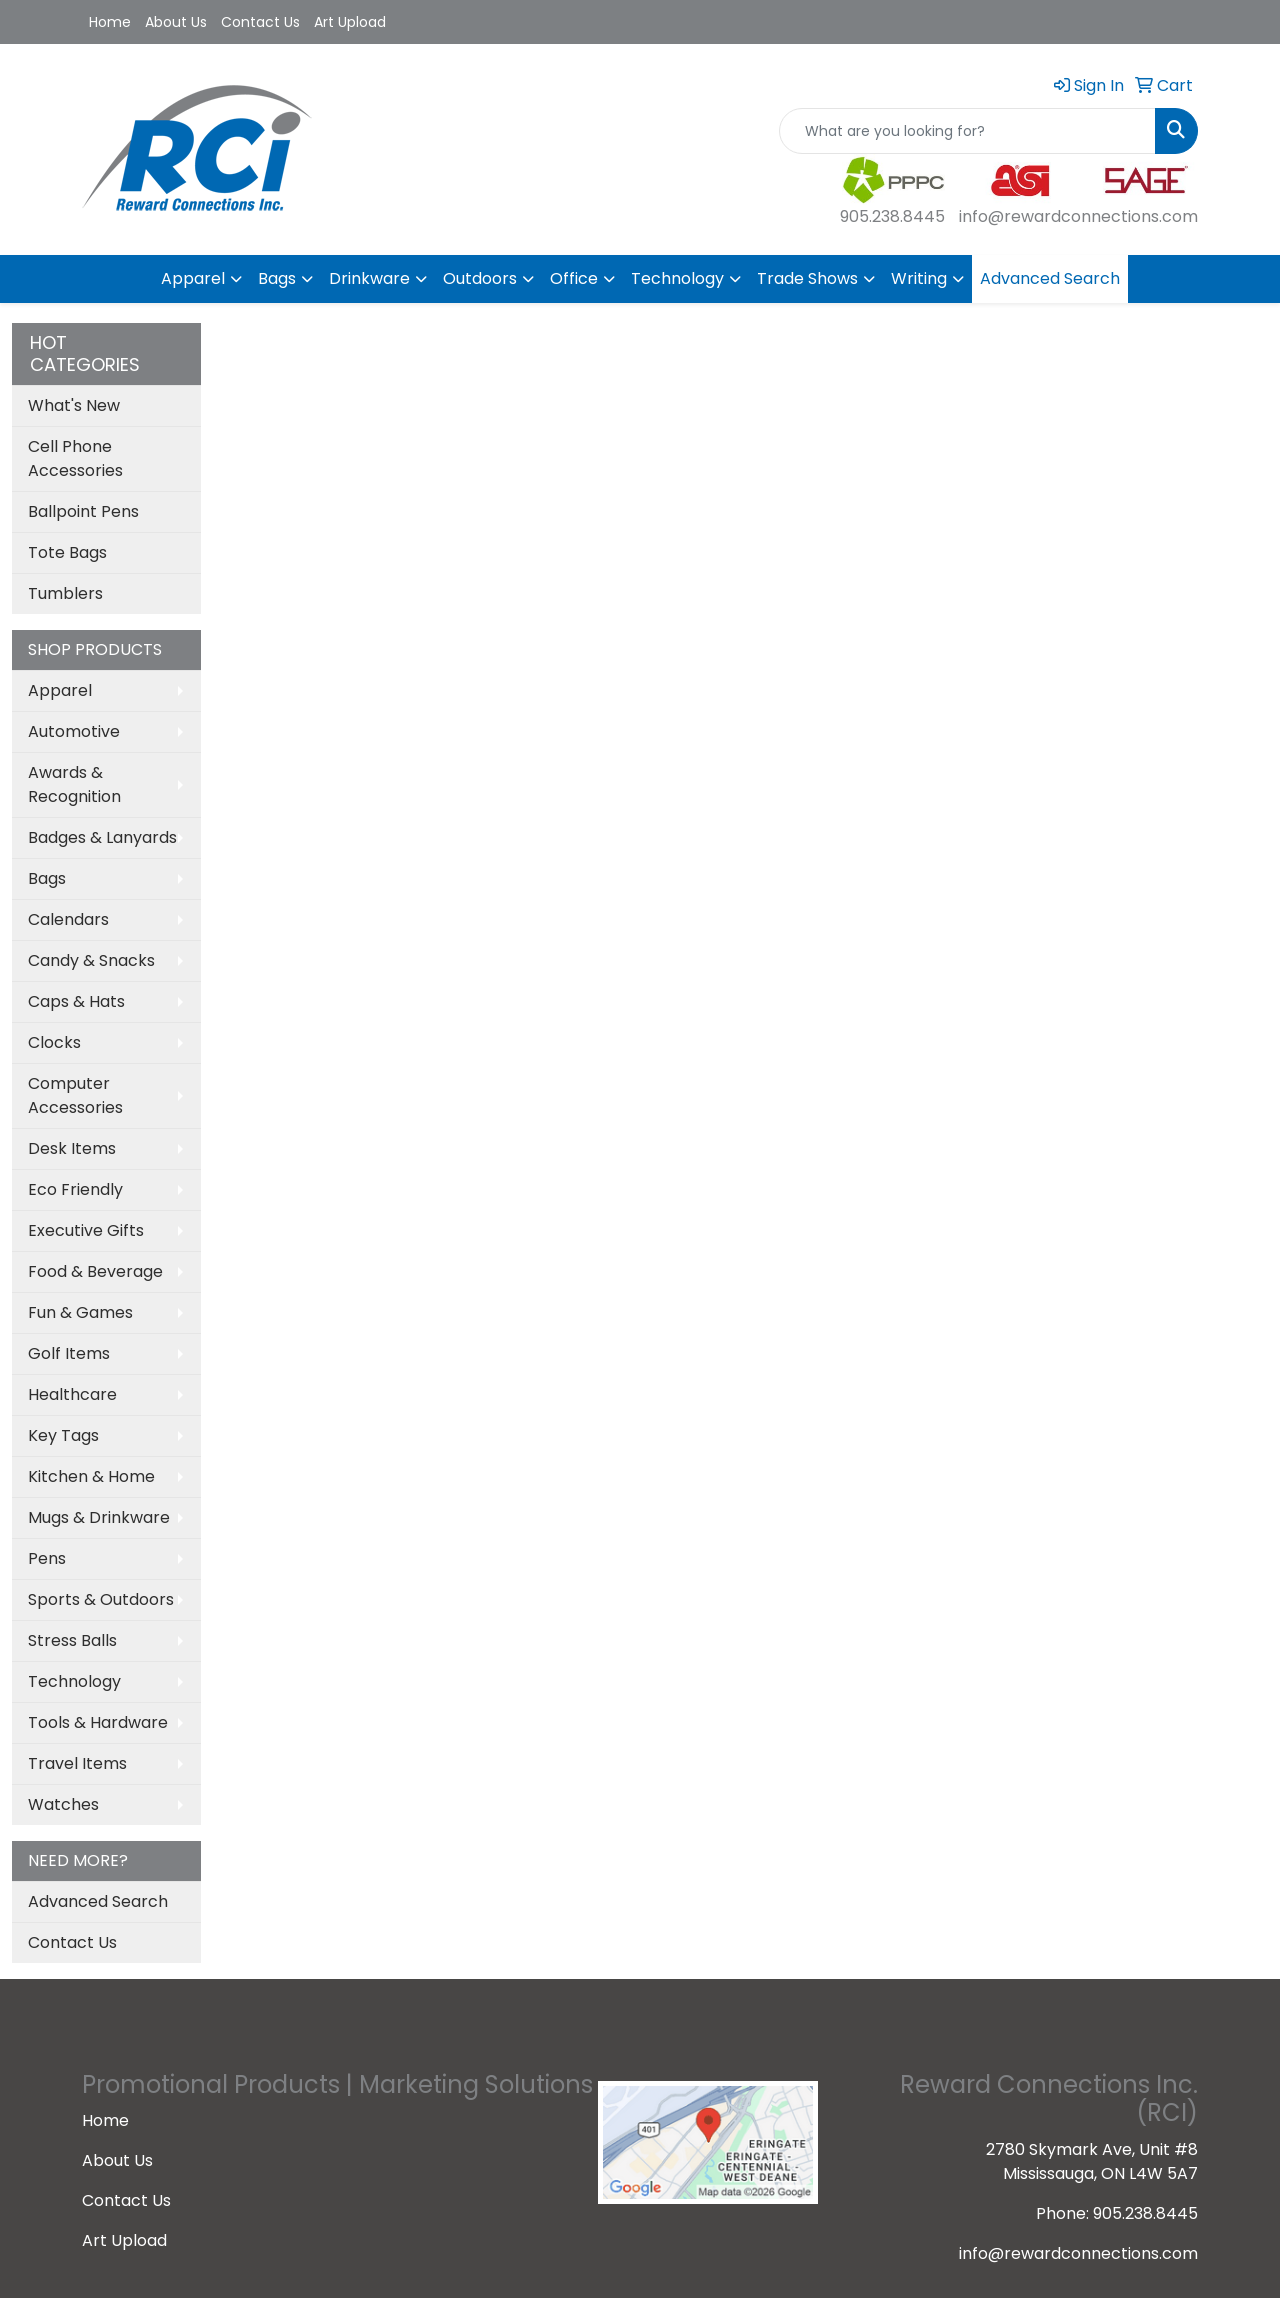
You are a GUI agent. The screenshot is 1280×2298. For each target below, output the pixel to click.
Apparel (193, 278)
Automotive (74, 731)
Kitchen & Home (91, 1476)
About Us (176, 22)
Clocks (54, 1042)
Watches (63, 1804)
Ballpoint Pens (83, 511)
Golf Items (69, 1353)
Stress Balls (72, 1640)
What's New (74, 405)
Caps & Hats (76, 1001)
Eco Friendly (75, 1189)
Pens (47, 1558)
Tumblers (65, 593)
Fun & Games (80, 1312)
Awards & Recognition (74, 784)
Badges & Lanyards (102, 837)
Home (110, 22)
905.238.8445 (892, 216)
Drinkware (369, 278)
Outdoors (480, 278)
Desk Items (72, 1148)
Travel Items (77, 1763)
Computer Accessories (75, 1095)
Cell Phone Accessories (75, 458)
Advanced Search (1050, 278)
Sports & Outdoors (101, 1599)
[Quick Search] (967, 131)
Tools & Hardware (98, 1722)
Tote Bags (67, 552)
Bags (277, 278)
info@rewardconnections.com (1078, 216)
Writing (919, 278)
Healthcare (72, 1394)
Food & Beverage (95, 1271)
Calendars (68, 919)
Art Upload (350, 22)
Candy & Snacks (91, 960)
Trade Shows (807, 278)
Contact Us (260, 22)
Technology (677, 278)
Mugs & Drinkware (99, 1517)
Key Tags (63, 1435)
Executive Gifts (86, 1230)
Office (574, 278)
